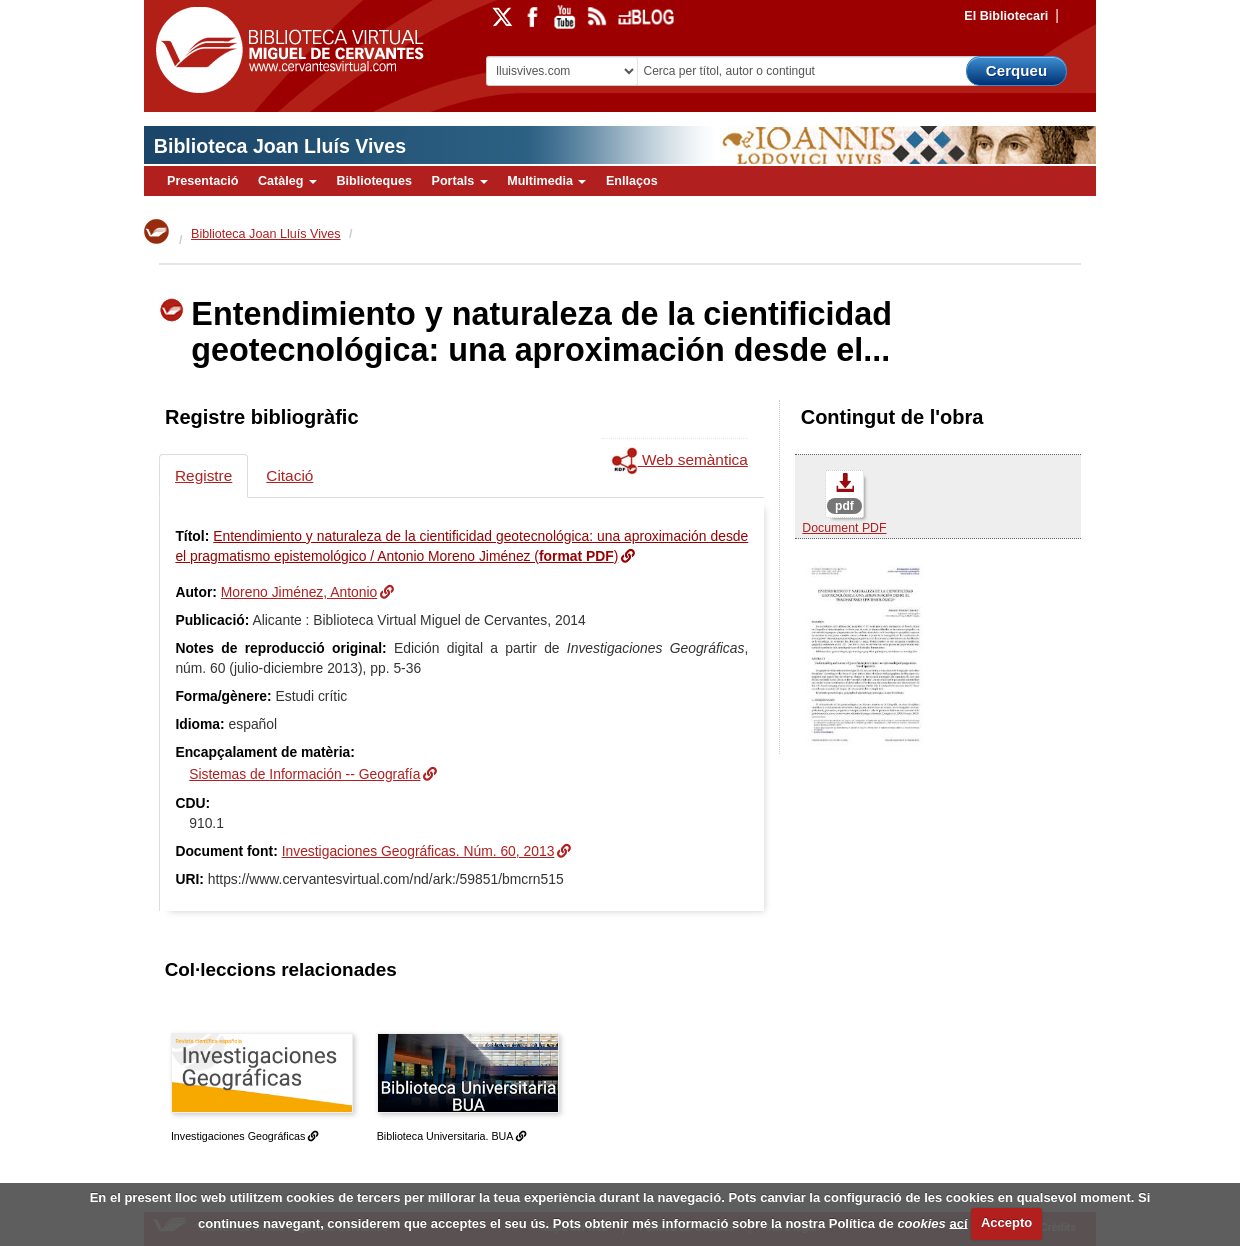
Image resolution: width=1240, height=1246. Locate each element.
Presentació (202, 181)
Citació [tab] (289, 475)
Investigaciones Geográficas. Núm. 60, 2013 (418, 851)
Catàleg (287, 181)
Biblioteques (374, 181)
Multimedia (546, 181)
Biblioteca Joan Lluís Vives (280, 146)
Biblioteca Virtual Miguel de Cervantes (285, 50)
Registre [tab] (203, 475)
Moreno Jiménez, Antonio (299, 592)
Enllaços (632, 181)
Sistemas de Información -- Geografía (304, 774)
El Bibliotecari (1006, 16)
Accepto (1006, 1222)
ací (958, 1222)
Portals (459, 181)
